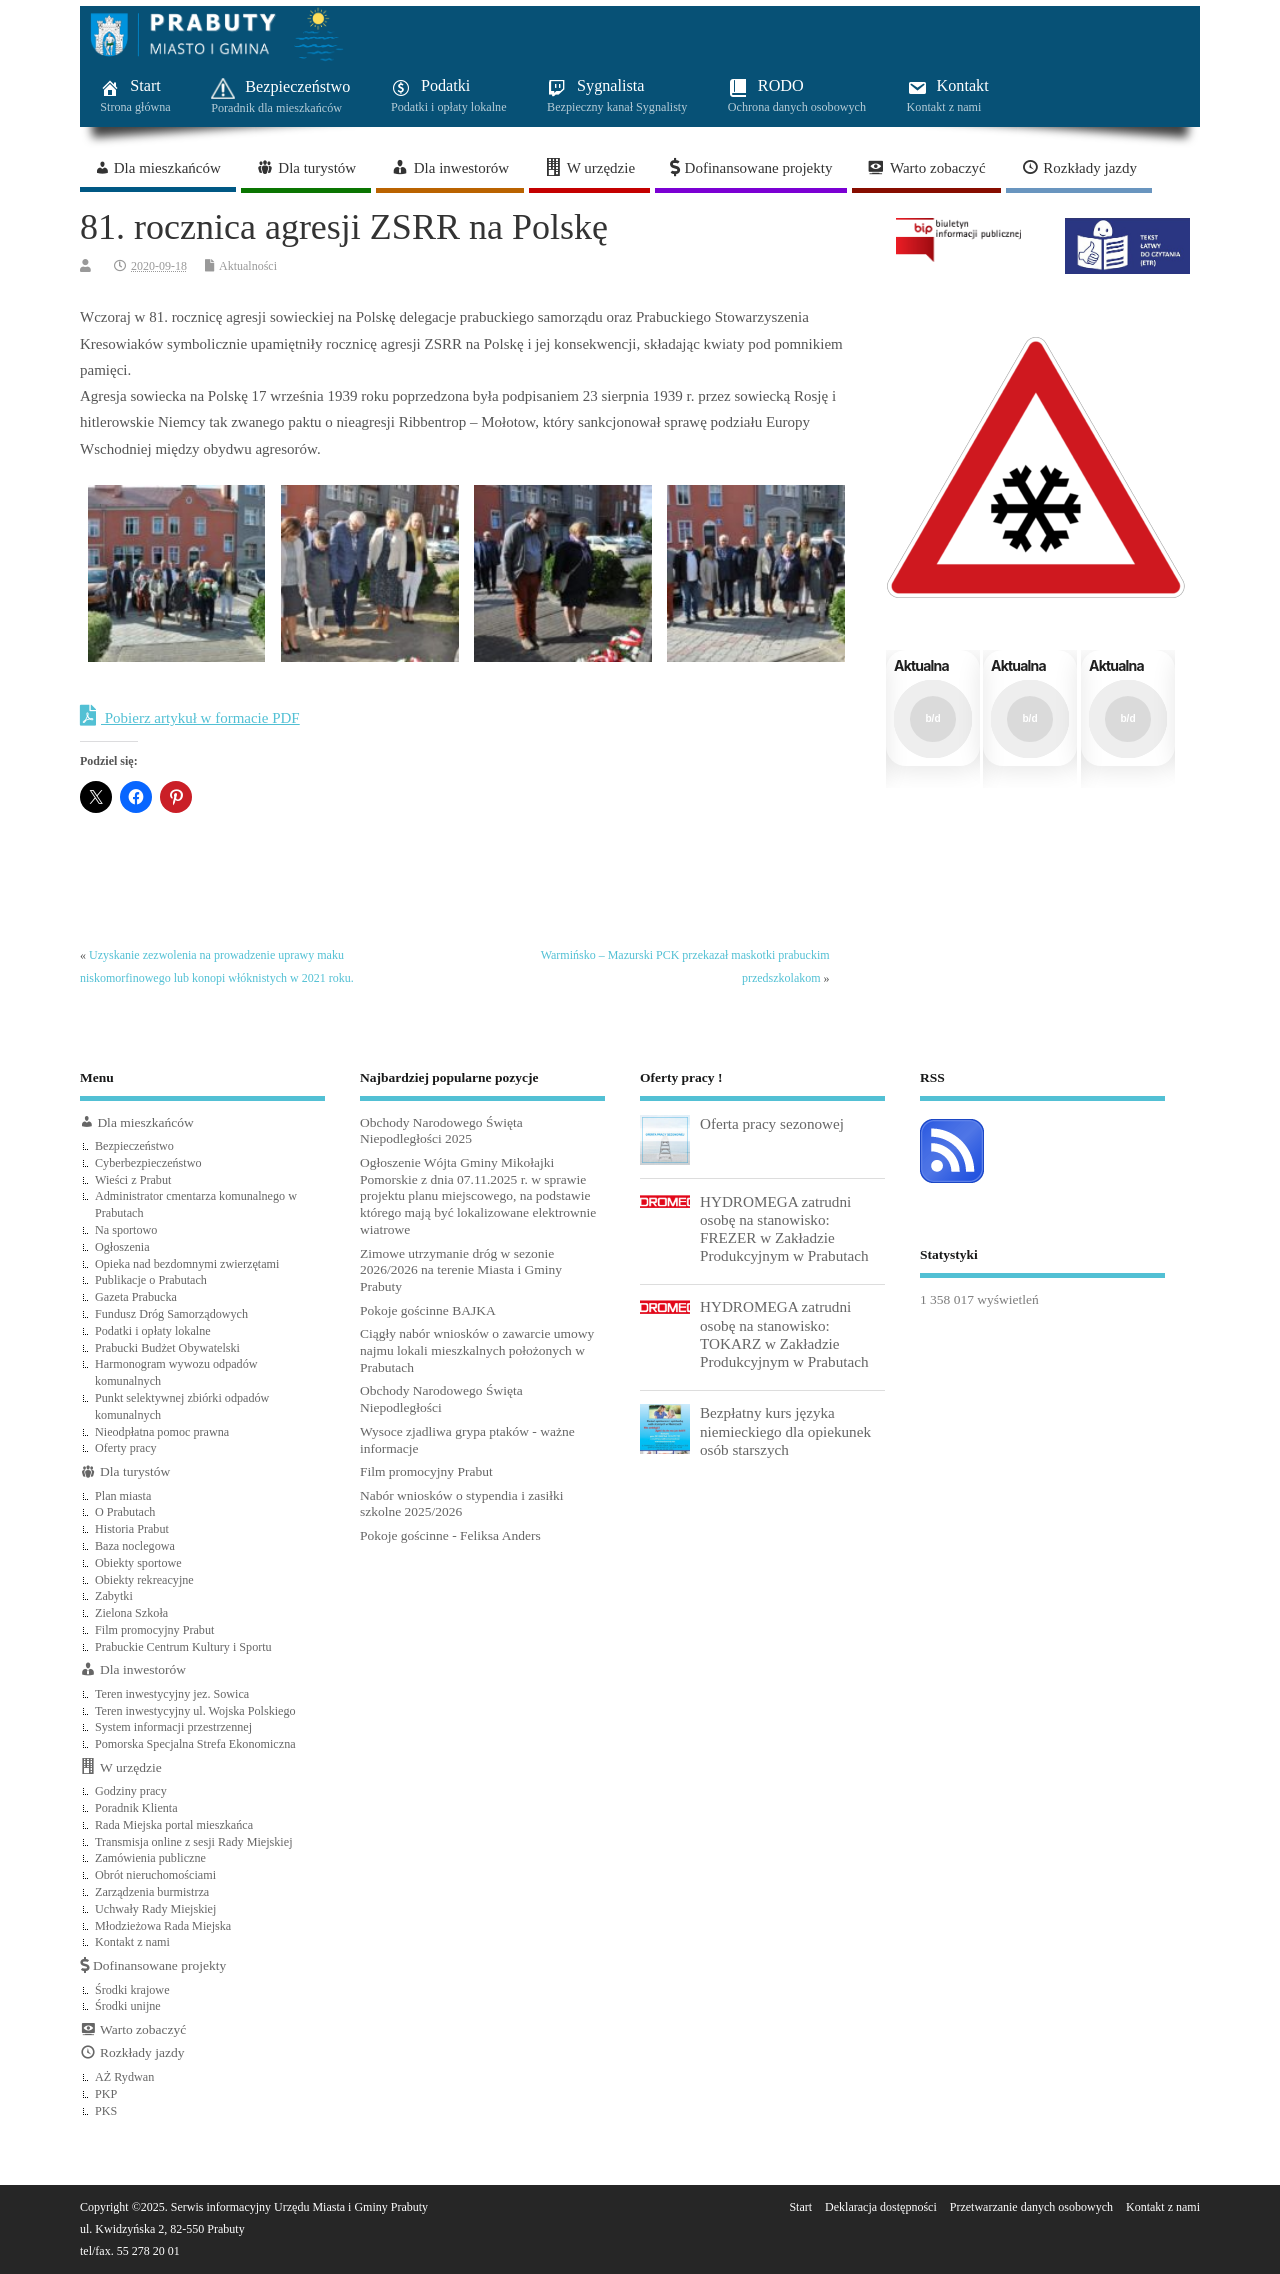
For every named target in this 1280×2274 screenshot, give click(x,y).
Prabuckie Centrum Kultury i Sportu (183, 1647)
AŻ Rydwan (124, 2077)
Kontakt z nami (132, 1942)
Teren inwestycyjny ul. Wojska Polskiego (195, 1711)
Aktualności (248, 266)
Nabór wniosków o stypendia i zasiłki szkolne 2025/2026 (462, 1504)
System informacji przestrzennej (173, 1727)
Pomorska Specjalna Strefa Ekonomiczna (195, 1744)
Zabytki (114, 1596)
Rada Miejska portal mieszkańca (174, 1825)
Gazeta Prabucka (136, 1297)
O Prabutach (125, 1512)
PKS (106, 2111)
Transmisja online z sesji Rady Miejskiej (194, 1842)
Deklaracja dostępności (881, 2207)
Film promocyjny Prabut (154, 1630)
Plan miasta (123, 1496)
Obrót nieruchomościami (155, 1875)
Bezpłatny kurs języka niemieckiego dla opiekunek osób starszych (785, 1430)
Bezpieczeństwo (134, 1146)
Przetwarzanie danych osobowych (1031, 2207)
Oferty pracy (126, 1448)
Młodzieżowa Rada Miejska (163, 1926)
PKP (106, 2094)
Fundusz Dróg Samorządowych (171, 1314)
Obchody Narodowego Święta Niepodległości (441, 1399)
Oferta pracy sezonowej (772, 1123)
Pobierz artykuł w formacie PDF (190, 716)
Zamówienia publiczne (150, 1858)
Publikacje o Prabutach (151, 1280)
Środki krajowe (132, 1990)
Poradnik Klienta (136, 1808)
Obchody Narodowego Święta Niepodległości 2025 (441, 1131)
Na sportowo (126, 1230)
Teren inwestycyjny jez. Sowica (172, 1694)
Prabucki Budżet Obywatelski (167, 1348)
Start (800, 2207)
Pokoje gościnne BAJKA (428, 1310)
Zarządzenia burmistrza (152, 1892)
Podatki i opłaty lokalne (153, 1331)
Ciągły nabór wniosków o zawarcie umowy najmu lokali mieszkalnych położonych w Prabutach (477, 1350)
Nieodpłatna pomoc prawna (162, 1432)
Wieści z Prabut (133, 1180)
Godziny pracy (131, 1791)
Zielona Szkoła (131, 1613)
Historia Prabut (132, 1529)
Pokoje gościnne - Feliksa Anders (450, 1535)
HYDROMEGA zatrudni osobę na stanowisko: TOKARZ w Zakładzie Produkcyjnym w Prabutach (784, 1334)
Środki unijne (128, 2006)
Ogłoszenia (122, 1247)
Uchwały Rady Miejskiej (155, 1909)
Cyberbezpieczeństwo (148, 1163)
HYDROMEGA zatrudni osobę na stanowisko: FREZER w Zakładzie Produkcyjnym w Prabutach (784, 1229)
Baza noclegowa (135, 1546)
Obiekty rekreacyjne (144, 1580)
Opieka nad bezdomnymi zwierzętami (187, 1264)
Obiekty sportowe (138, 1563)
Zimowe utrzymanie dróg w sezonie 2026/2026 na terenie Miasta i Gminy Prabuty (461, 1270)
